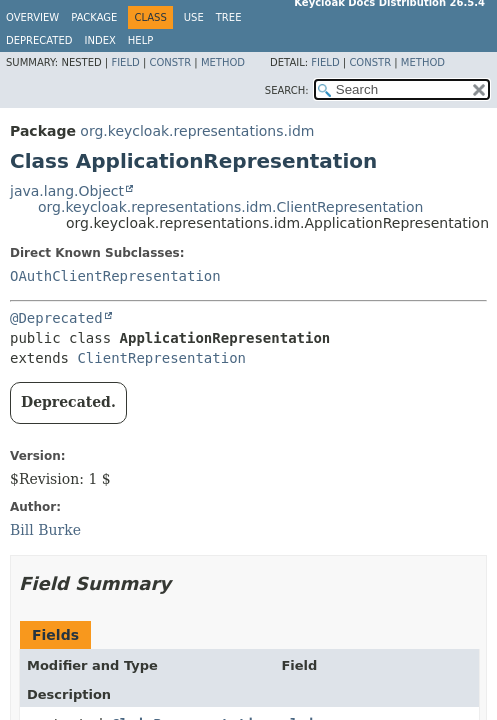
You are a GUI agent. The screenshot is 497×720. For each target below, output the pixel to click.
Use (194, 17)
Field (125, 62)
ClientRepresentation (161, 358)
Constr (170, 62)
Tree (229, 17)
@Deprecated (56, 318)
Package (94, 17)
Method (223, 62)
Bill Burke (45, 530)
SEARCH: (287, 90)
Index (100, 40)
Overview (32, 17)
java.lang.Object (67, 191)
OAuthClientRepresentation (115, 276)
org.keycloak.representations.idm (197, 131)
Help (140, 40)
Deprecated (39, 40)
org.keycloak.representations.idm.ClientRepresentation (230, 207)
